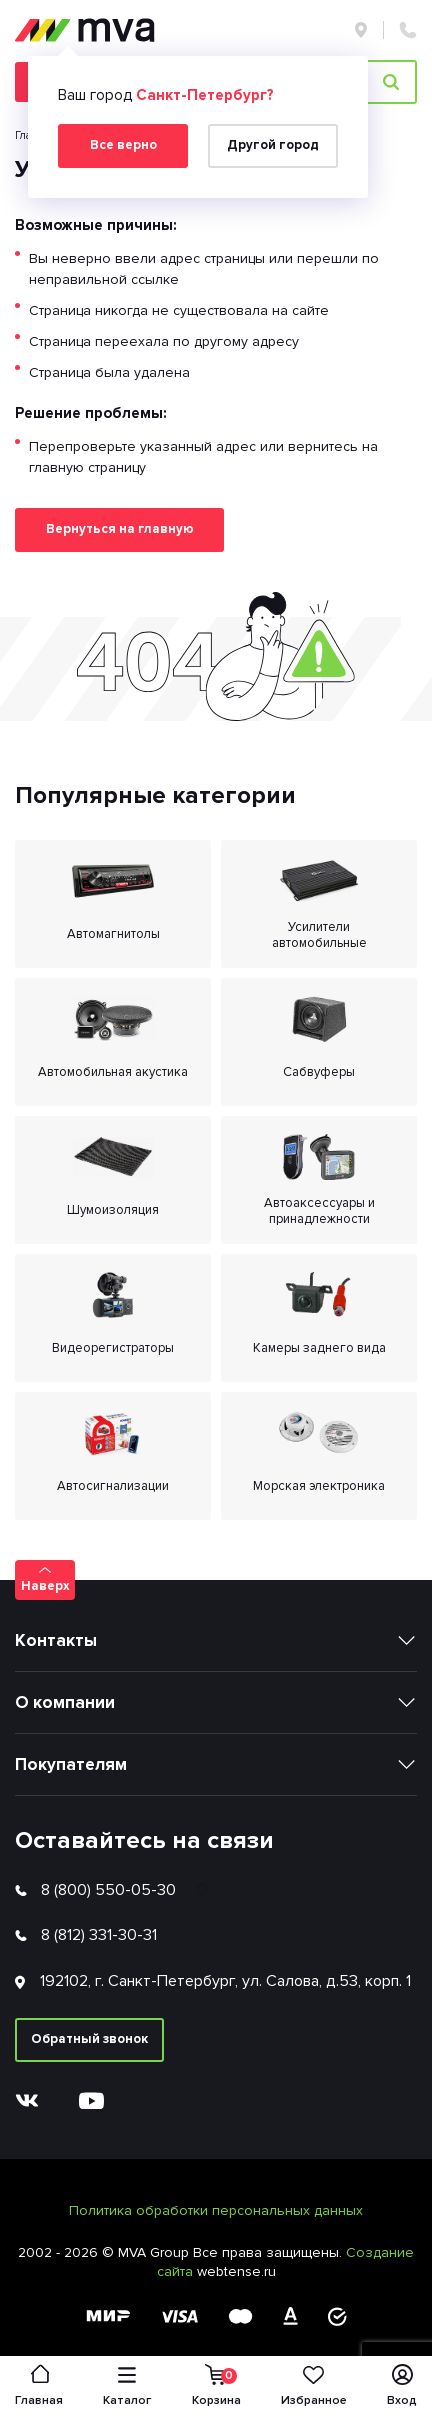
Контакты (56, 1640)
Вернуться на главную (120, 529)
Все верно (123, 145)
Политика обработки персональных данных (216, 2210)
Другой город (273, 145)
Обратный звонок (89, 2039)
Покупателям (71, 1764)
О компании (65, 1702)
